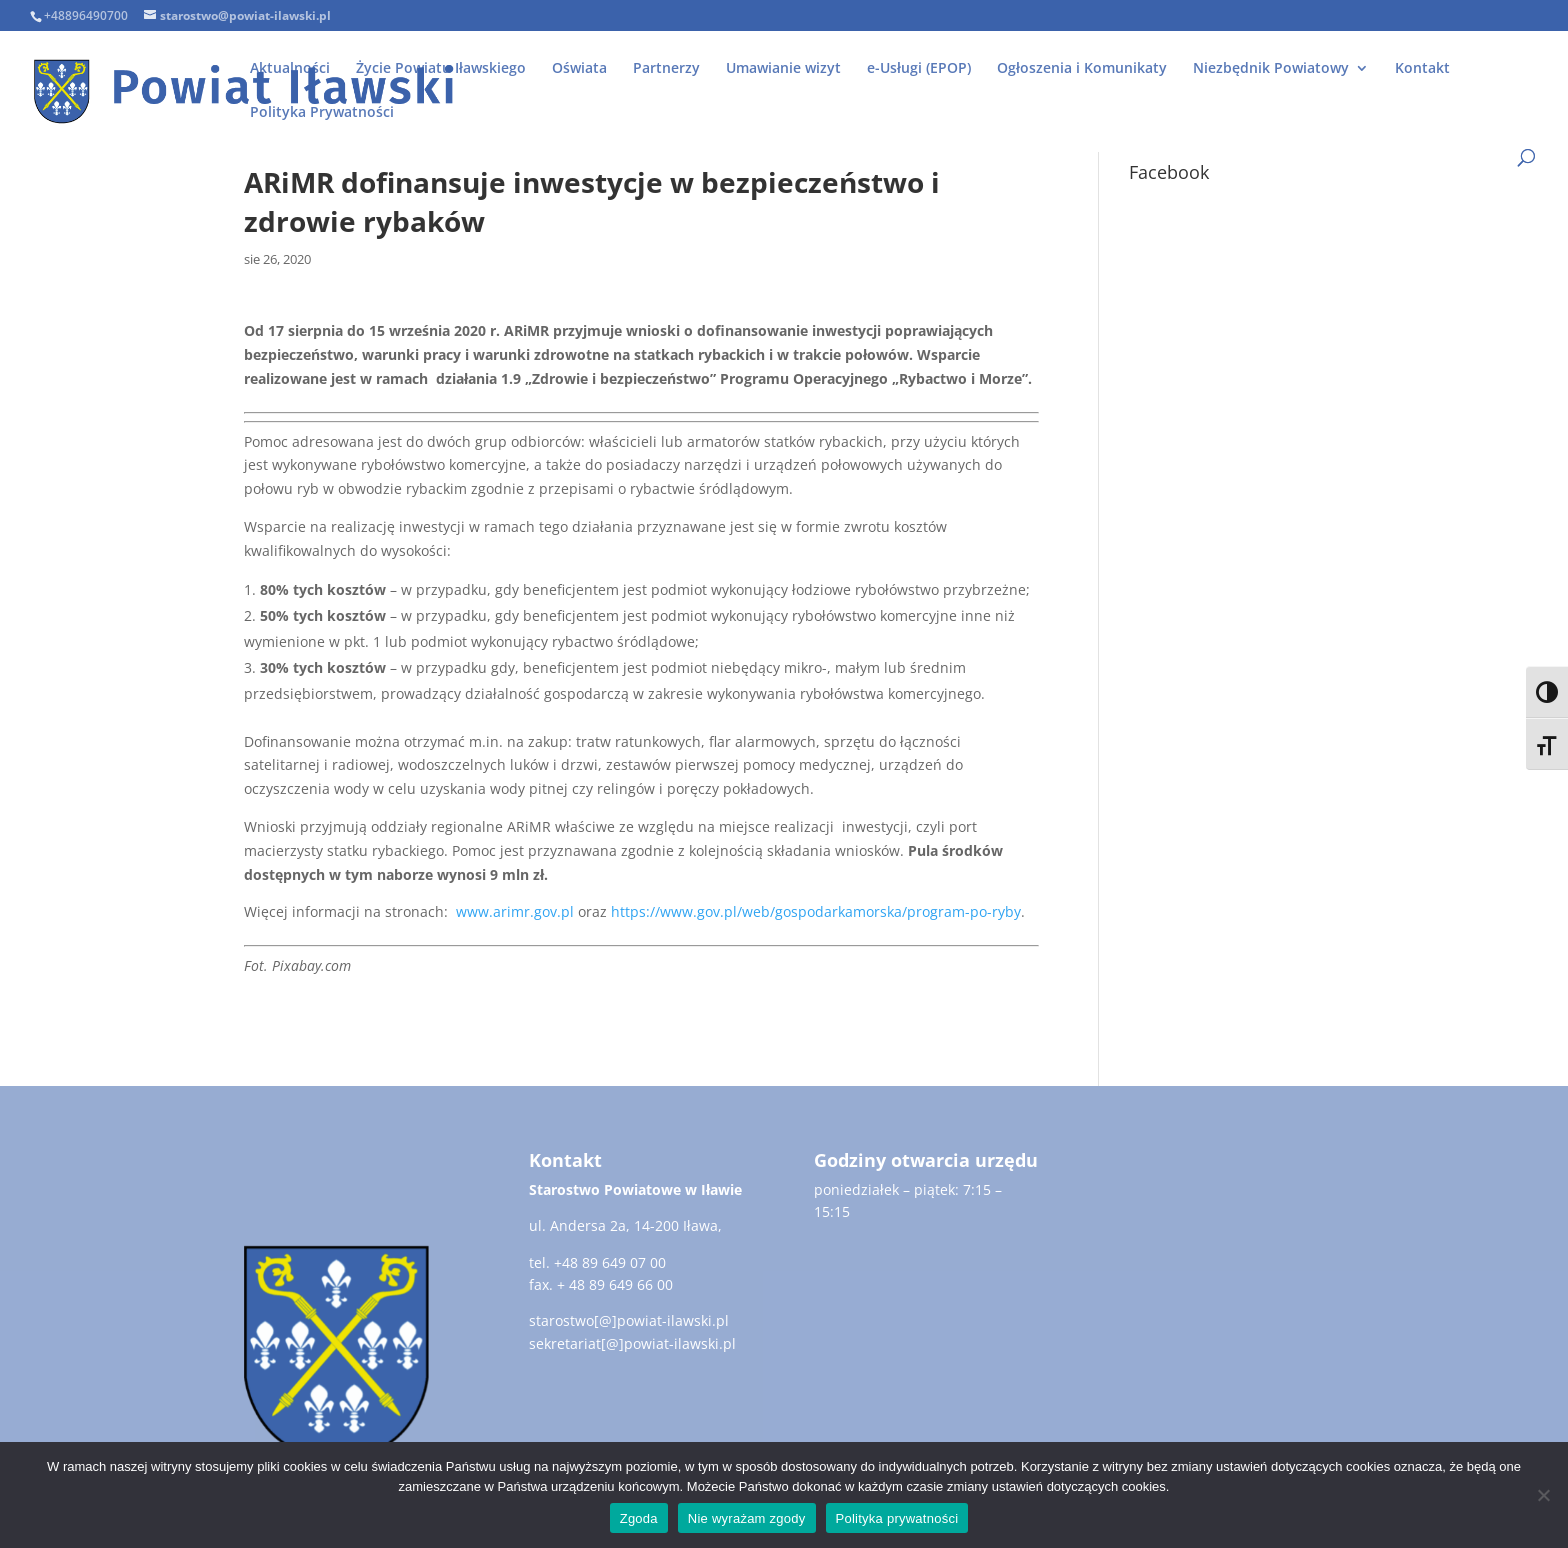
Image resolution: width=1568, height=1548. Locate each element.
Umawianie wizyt (783, 69)
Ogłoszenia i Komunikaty (1082, 69)
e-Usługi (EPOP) (919, 69)
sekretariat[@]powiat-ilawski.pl (632, 1343)
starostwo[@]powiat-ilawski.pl (629, 1320)
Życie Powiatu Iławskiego (441, 69)
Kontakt (1422, 69)
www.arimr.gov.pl (515, 911)
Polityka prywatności (897, 1518)
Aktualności (290, 69)
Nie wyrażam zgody (747, 1518)
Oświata (579, 69)
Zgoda (639, 1518)
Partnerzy (666, 69)
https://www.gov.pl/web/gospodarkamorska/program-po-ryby (816, 911)
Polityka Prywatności (322, 113)
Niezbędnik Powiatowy (1271, 69)
